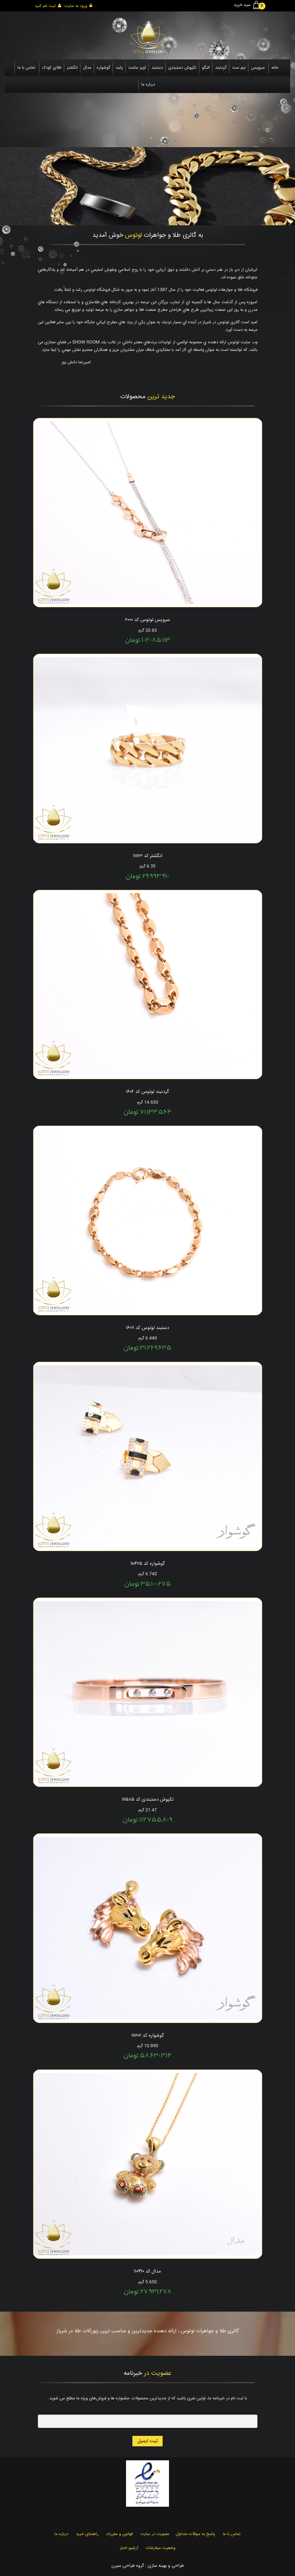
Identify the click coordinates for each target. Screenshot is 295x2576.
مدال (87, 67)
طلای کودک (51, 67)
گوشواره (103, 67)
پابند (119, 67)
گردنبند (221, 67)
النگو (206, 67)
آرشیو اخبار (129, 2548)
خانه (274, 67)
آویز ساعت (137, 67)
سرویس (258, 67)
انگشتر (72, 67)
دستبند (157, 67)
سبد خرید (248, 5)
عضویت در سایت (154, 2534)
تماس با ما (26, 67)
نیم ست (239, 67)
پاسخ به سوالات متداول (195, 2534)
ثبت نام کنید (48, 6)
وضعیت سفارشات (160, 2548)
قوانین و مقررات (119, 2534)
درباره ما (148, 84)
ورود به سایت (78, 6)
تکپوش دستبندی (182, 67)
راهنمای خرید (87, 2534)
